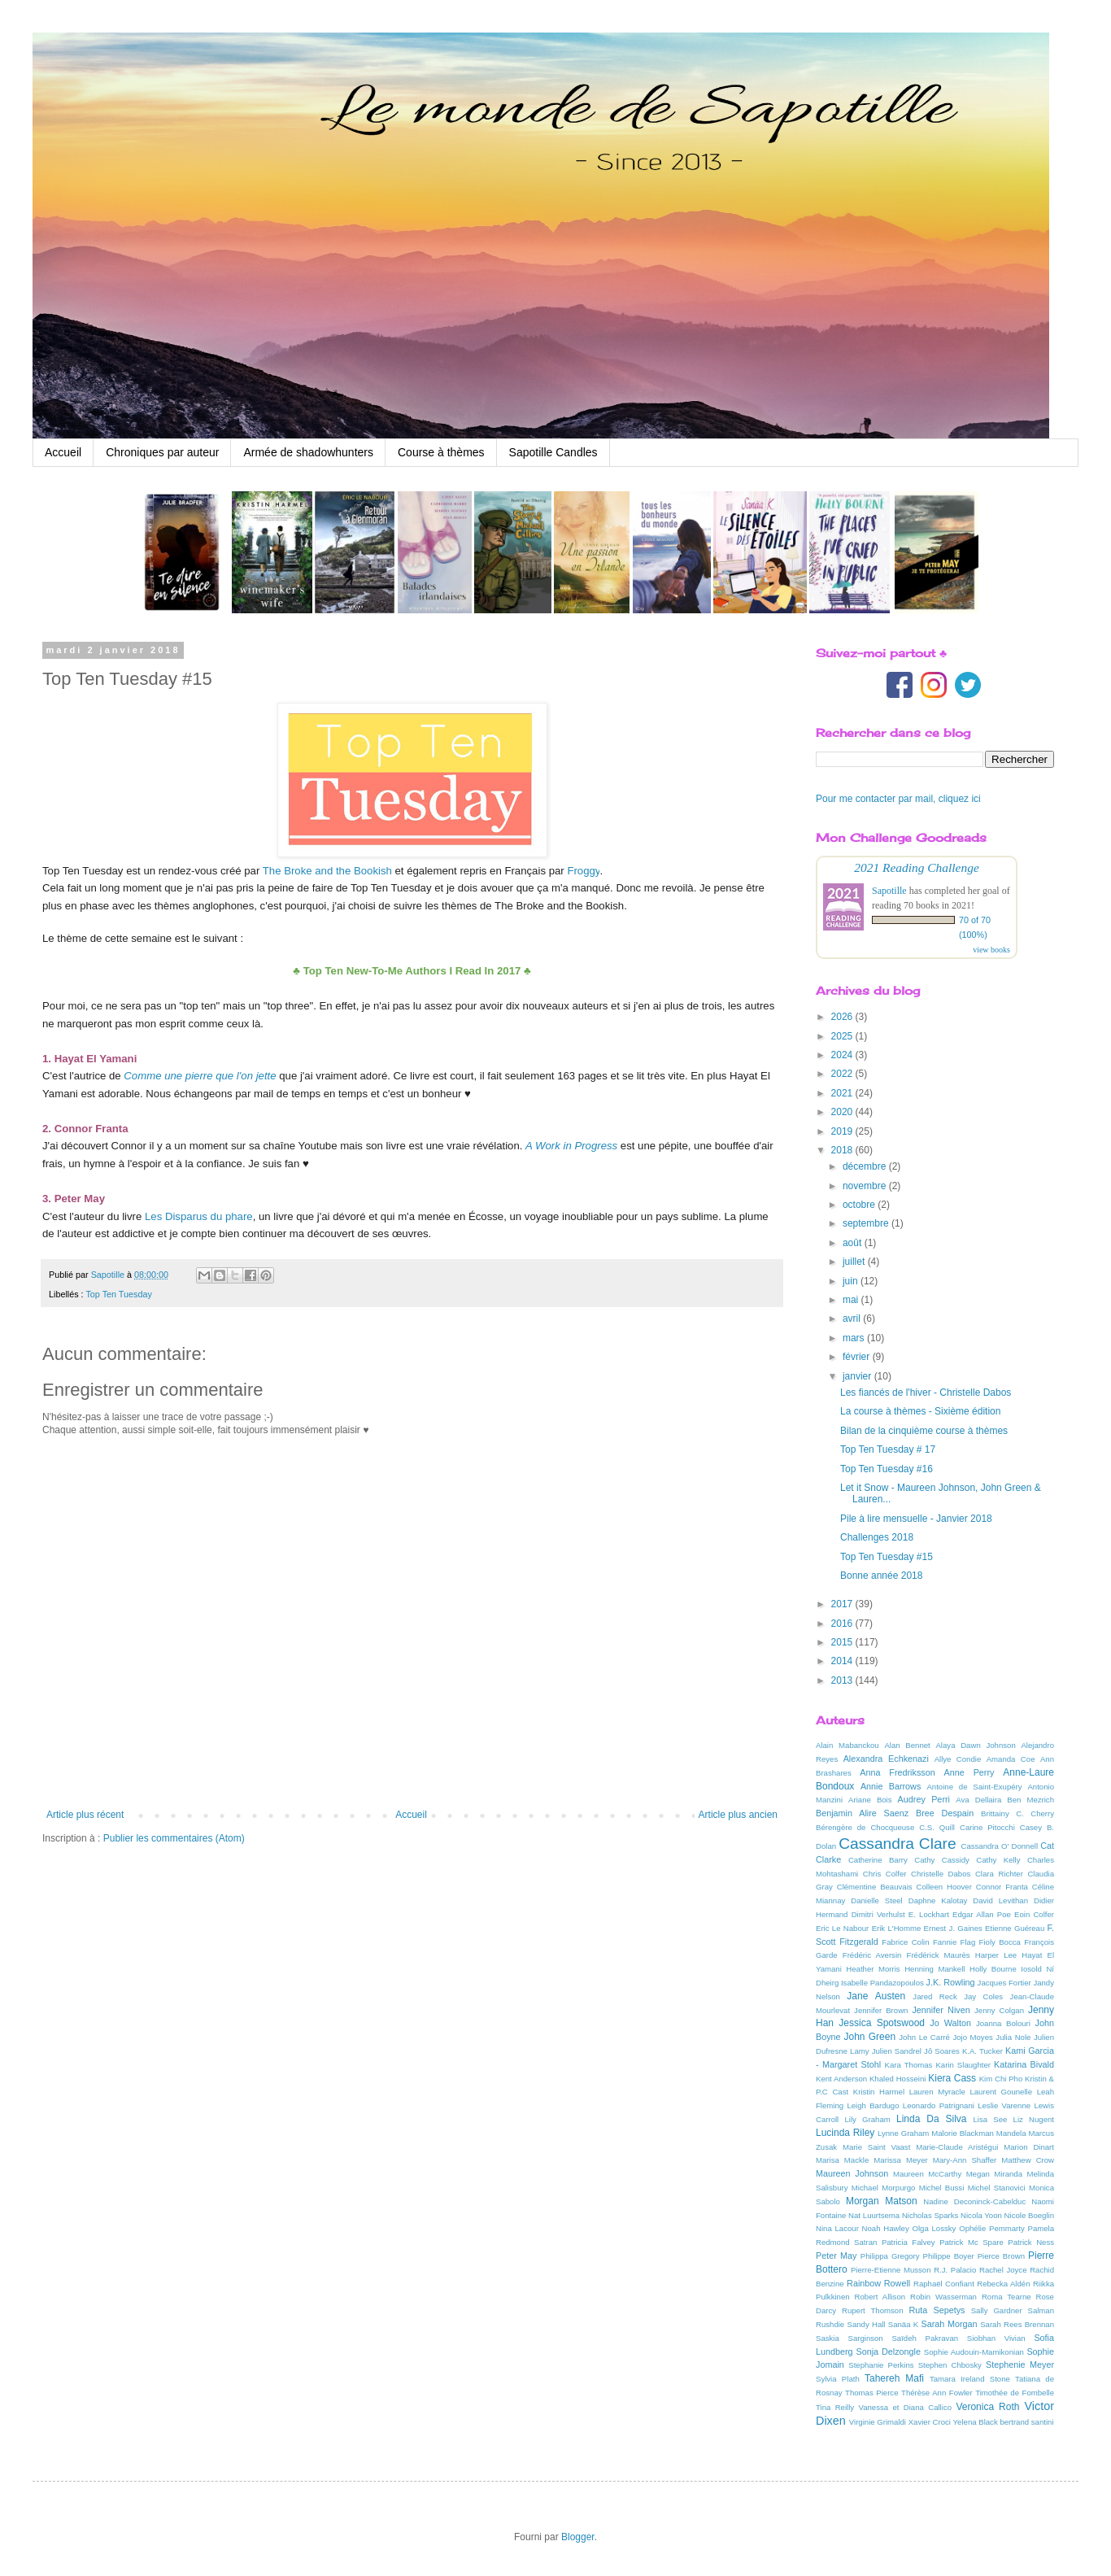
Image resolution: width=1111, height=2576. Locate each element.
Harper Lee (996, 1955)
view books (991, 949)
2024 (843, 1055)
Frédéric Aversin (872, 1955)
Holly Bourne (993, 1968)
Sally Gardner (996, 2310)
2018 (843, 1150)
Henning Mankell (934, 1968)
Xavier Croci (929, 2421)
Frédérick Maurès (938, 1955)
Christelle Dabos (940, 1873)
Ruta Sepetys (936, 2310)
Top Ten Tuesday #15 (886, 1557)
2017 (843, 1604)
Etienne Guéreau (1014, 1928)
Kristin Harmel (878, 2091)
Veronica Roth (987, 2407)
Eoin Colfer (1034, 1914)
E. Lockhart (928, 1914)
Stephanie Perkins (880, 2364)
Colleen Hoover (944, 1886)
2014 (843, 1661)
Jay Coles (983, 1996)
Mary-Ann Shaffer (964, 2159)
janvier (858, 1376)
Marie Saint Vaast (876, 2146)
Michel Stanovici (997, 2187)
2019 (843, 1131)
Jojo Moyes (972, 2037)
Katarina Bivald (1024, 2064)
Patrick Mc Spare (971, 2242)
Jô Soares (942, 2050)
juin (851, 1281)
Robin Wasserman (943, 2296)
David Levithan (1000, 1900)
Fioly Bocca (1000, 1941)
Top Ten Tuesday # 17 (887, 1449)
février (858, 1356)
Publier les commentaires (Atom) (174, 1838)
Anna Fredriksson (897, 1772)
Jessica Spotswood (882, 2023)
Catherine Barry (878, 1859)
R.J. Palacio (955, 2269)
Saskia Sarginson (849, 2338)
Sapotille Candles (553, 452)
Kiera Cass (952, 2078)
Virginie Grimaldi (877, 2421)
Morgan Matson (881, 2201)
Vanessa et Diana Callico (905, 2407)
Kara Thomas (909, 2064)
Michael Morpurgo (884, 2187)
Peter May (836, 2255)
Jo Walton (950, 2023)
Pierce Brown (1001, 2255)
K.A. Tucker (982, 2050)
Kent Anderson (841, 2078)
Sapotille (889, 890)
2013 (843, 1680)
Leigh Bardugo (873, 2105)
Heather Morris (873, 1968)
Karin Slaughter (963, 2064)
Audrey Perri (924, 1799)
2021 (843, 1093)
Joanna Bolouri (1003, 2023)
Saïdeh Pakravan (924, 2338)
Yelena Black (975, 2421)
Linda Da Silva (931, 2119)
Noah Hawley (885, 2228)
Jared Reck (934, 1996)
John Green (870, 2036)
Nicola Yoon (981, 2215)
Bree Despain (945, 1813)
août (854, 1243)
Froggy (583, 871)
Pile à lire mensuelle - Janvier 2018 (916, 1518)
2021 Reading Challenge (916, 867)
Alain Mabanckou (847, 1745)
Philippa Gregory (890, 2255)
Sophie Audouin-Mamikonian (974, 2351)
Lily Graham (868, 2119)
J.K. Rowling (950, 1982)
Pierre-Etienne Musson (891, 2269)
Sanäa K (903, 2324)
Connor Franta (1002, 1886)
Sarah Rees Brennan (1017, 2324)
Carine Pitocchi (987, 1827)
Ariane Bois (869, 1799)
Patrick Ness (1031, 2242)
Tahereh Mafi (894, 2378)
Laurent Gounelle (1000, 2091)
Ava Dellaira (978, 1799)
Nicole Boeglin (1029, 2215)
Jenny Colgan (999, 2010)
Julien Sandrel (896, 2050)
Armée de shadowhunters (308, 452)
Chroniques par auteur (162, 452)
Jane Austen (876, 1996)
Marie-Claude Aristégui (957, 2146)
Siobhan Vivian (996, 2338)
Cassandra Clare (897, 1843)
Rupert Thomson (873, 2310)
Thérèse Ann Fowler (937, 2392)
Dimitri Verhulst (878, 1914)
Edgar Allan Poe (981, 1914)
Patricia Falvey (908, 2242)
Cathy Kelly (998, 1859)
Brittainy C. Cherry (1017, 1813)
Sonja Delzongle (888, 2351)
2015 (843, 1642)
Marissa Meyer (900, 2159)
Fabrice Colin (905, 1941)
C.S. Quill (937, 1827)
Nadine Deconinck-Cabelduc (974, 2201)
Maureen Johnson (852, 2173)
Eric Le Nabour (842, 1928)
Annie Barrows (890, 1786)
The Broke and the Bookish (327, 871)
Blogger (578, 2537)
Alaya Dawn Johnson (975, 1745)
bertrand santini (1026, 2421)
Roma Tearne (1006, 2296)
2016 (843, 1623)
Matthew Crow (1027, 2159)
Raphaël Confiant (943, 2283)
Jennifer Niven (940, 2010)
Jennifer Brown (881, 2010)
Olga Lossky (934, 2228)
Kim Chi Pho (1001, 2078)
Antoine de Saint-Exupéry (974, 1786)
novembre (866, 1186)
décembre (866, 1166)
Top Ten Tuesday (118, 1294)
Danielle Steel (877, 1900)
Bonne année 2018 (881, 1575)
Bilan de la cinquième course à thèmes (924, 1430)
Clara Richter (999, 1873)
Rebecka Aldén (1003, 2283)
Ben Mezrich (1030, 1799)
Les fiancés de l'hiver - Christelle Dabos (925, 1392)
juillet (855, 1261)
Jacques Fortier (1004, 1982)
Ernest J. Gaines (953, 1928)
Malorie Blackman (962, 2133)
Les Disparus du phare (199, 1216)
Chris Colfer (885, 1873)
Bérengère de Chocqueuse (865, 1827)
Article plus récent (85, 1814)
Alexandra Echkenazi (886, 1758)
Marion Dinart (1029, 2146)
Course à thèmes (441, 452)
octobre (860, 1204)
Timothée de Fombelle (1014, 2392)
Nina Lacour (837, 2228)
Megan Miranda (994, 2173)
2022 (843, 1073)
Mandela (1011, 2133)
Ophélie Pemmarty (992, 2228)
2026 (843, 1016)
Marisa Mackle (842, 2159)
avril (853, 1318)
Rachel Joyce (1003, 2269)
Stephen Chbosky (950, 2364)
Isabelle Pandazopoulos (882, 1982)
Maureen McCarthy (927, 2173)
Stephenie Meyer (1020, 2364)
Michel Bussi (942, 2187)
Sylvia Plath (838, 2378)
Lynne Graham (903, 2133)
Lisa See (990, 2119)
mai (852, 1299)
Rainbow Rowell (878, 2283)
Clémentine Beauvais (875, 1886)
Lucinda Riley (845, 2132)
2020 (843, 1112)
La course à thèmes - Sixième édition (920, 1411)
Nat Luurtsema (874, 2215)
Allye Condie (958, 1758)
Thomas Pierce (871, 2392)
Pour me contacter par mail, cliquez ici (898, 798)
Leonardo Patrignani (938, 2105)
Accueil (63, 452)
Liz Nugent (1033, 2119)
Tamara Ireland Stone (970, 2378)
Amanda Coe (1011, 1758)
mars (855, 1338)
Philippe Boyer (948, 2255)
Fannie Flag (954, 1941)
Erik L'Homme (896, 1928)
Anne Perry (969, 1772)
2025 (843, 1036)
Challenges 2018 (876, 1537)
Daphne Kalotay (938, 1900)
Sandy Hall (866, 2324)
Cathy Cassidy (941, 1859)
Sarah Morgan (949, 2324)
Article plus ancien (738, 1814)
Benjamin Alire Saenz (862, 1813)
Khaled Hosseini (897, 2078)
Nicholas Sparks (930, 2215)
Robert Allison (880, 2296)
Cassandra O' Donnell (1000, 1846)
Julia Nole (1013, 2037)
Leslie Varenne (1004, 2105)
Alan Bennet (907, 1745)
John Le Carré (924, 2037)
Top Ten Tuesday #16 (886, 1469)
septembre (867, 1223)
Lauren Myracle (937, 2091)
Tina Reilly (835, 2407)
